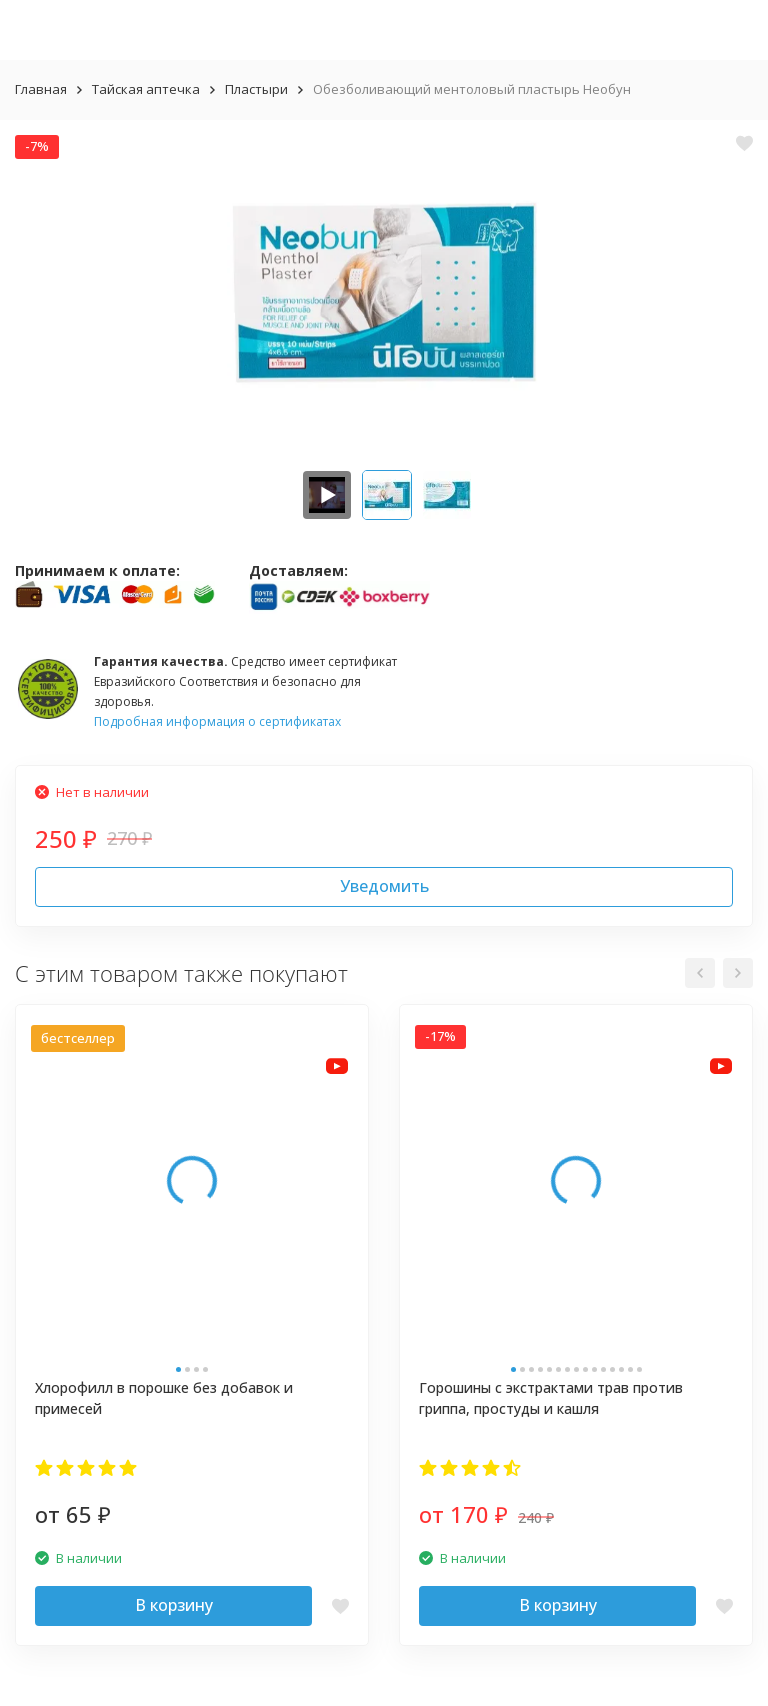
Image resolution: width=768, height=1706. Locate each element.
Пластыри (256, 89)
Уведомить (384, 886)
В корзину (174, 1605)
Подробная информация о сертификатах (217, 721)
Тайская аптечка (146, 89)
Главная (41, 89)
